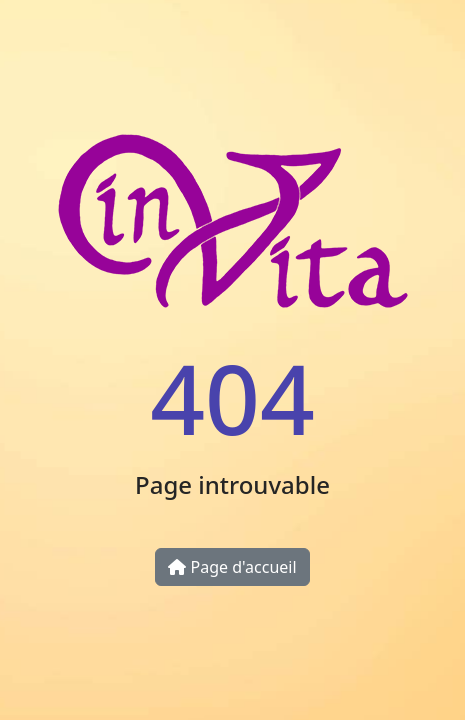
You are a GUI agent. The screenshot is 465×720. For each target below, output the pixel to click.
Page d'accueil (232, 567)
